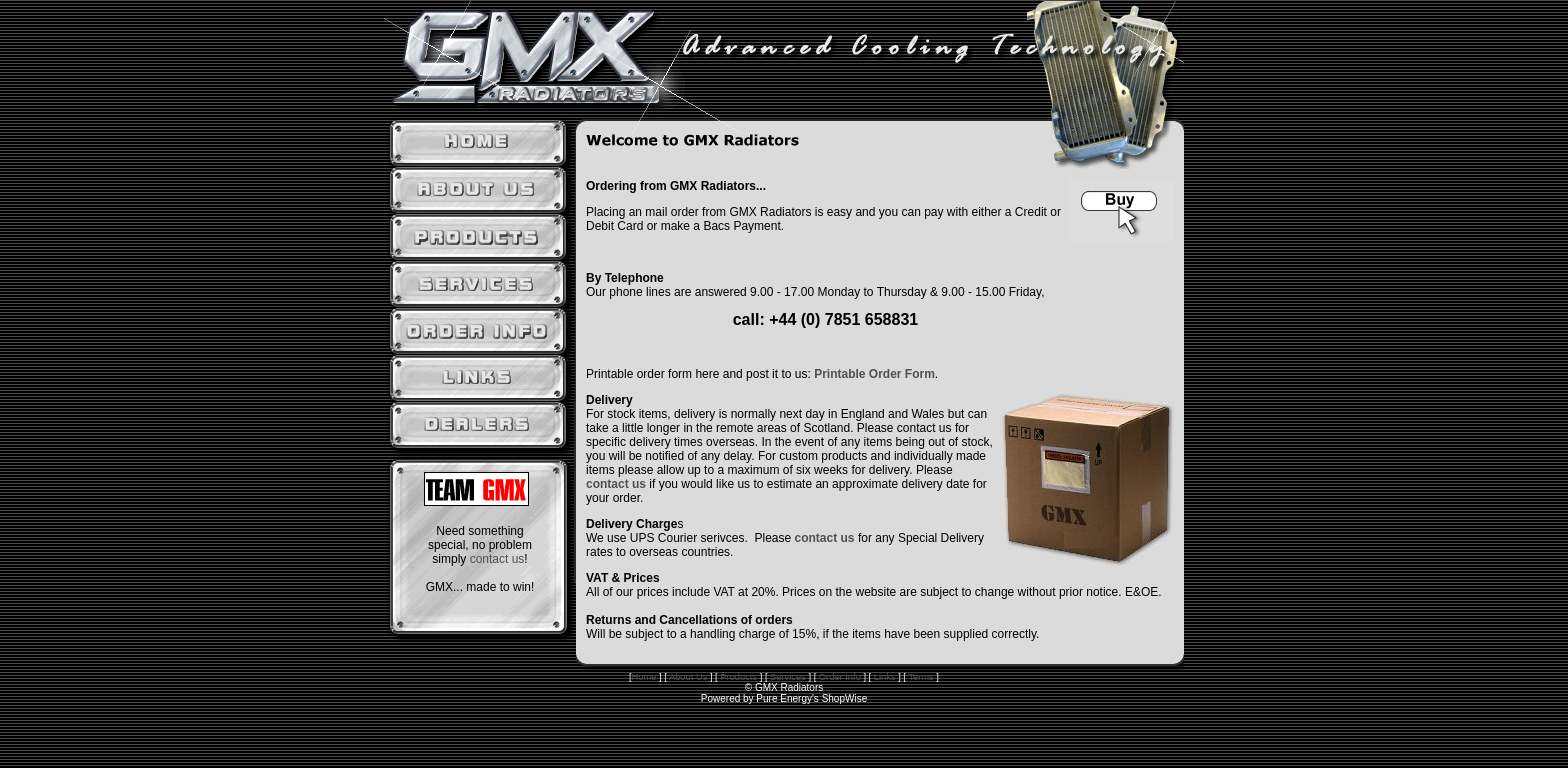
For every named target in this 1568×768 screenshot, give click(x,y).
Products (738, 677)
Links (885, 677)
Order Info (840, 677)
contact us (497, 559)
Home (644, 677)
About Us (687, 677)
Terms (920, 677)
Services (788, 677)
